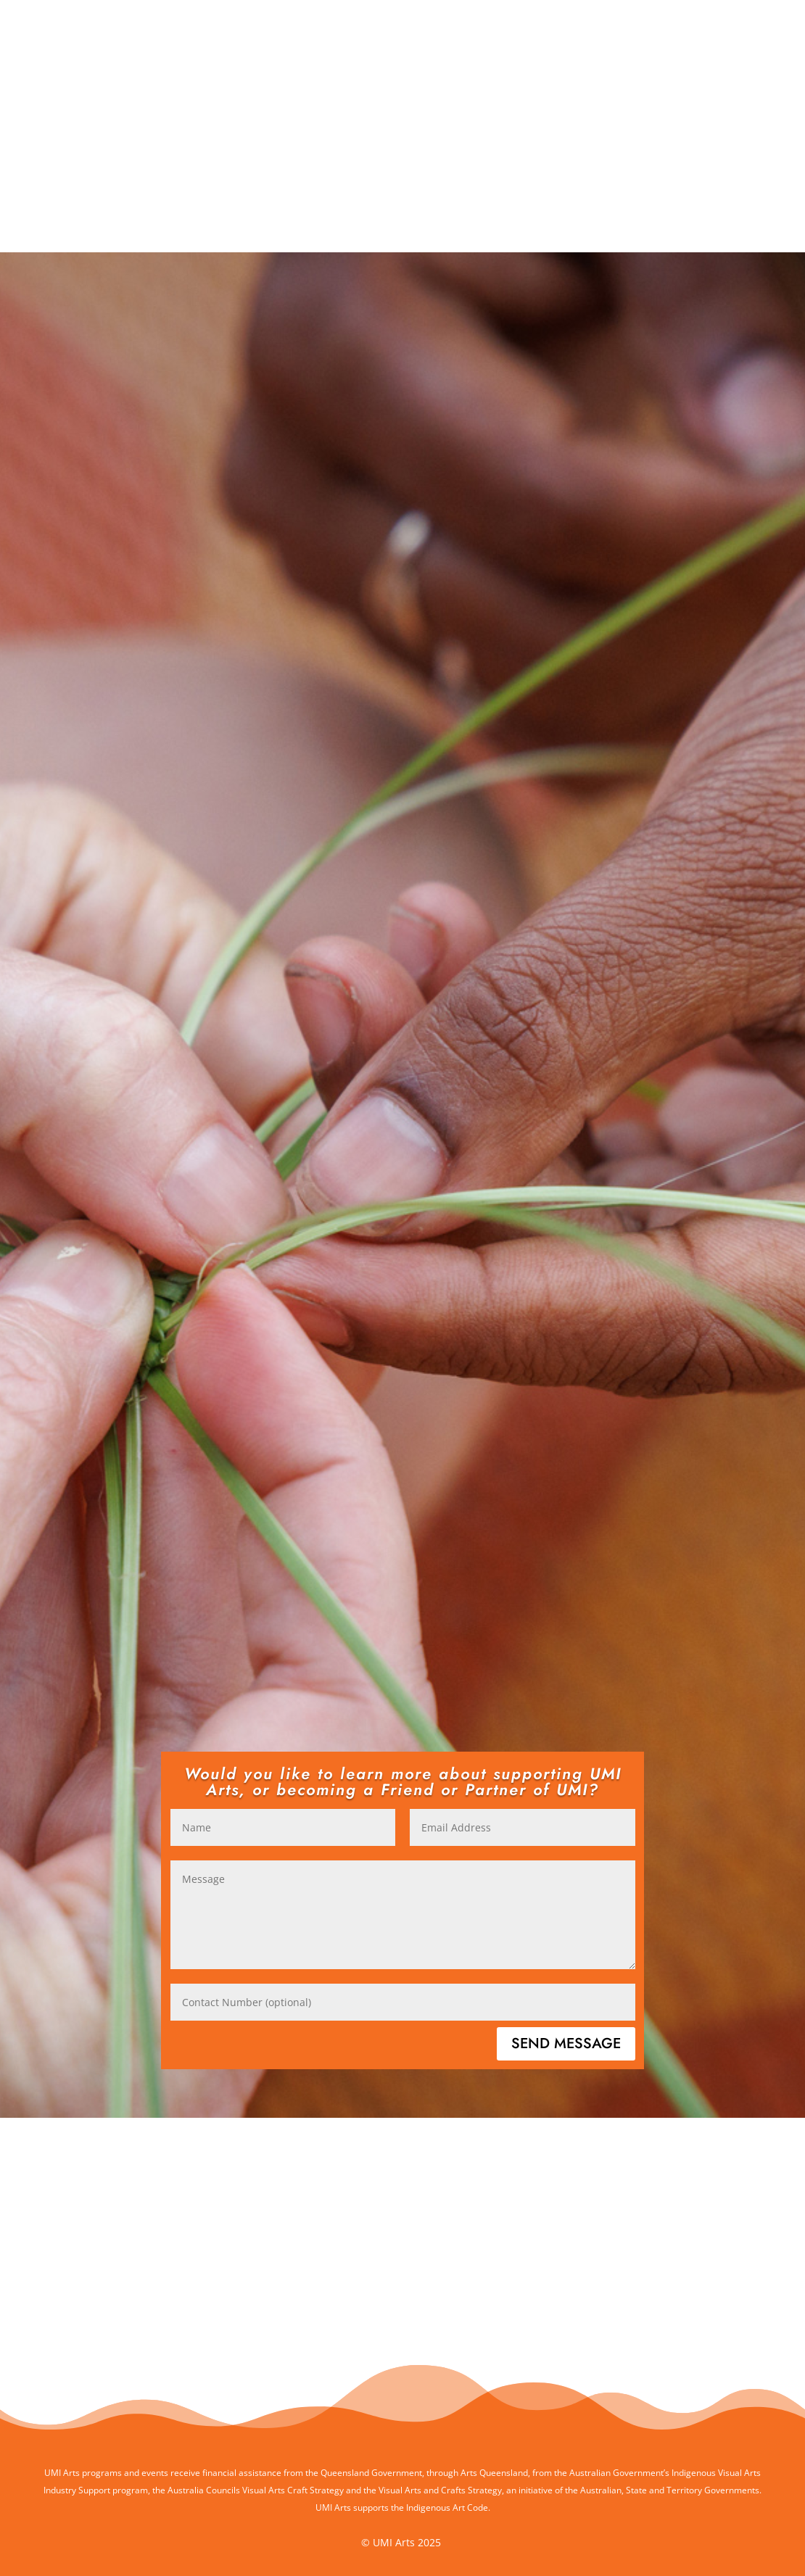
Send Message (566, 2043)
